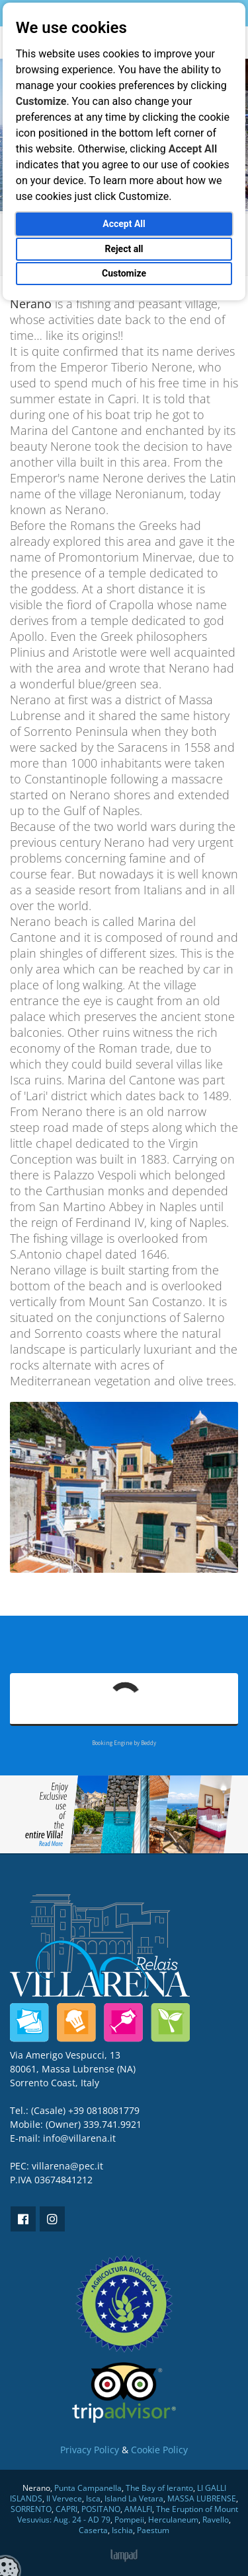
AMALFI (138, 2509)
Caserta (93, 2530)
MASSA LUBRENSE (201, 2498)
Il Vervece (64, 2498)
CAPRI (66, 2509)
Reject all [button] (123, 249)
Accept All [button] (124, 223)
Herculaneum (173, 2519)
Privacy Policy (89, 2449)
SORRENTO (31, 2509)
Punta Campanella (88, 2487)
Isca (93, 2498)
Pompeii (129, 2519)
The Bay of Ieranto (159, 2487)
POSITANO (100, 2509)
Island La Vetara (133, 2498)
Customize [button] (124, 273)
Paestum (153, 2530)
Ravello (215, 2519)
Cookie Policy (159, 2449)
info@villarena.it (79, 2138)
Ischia (122, 2530)
